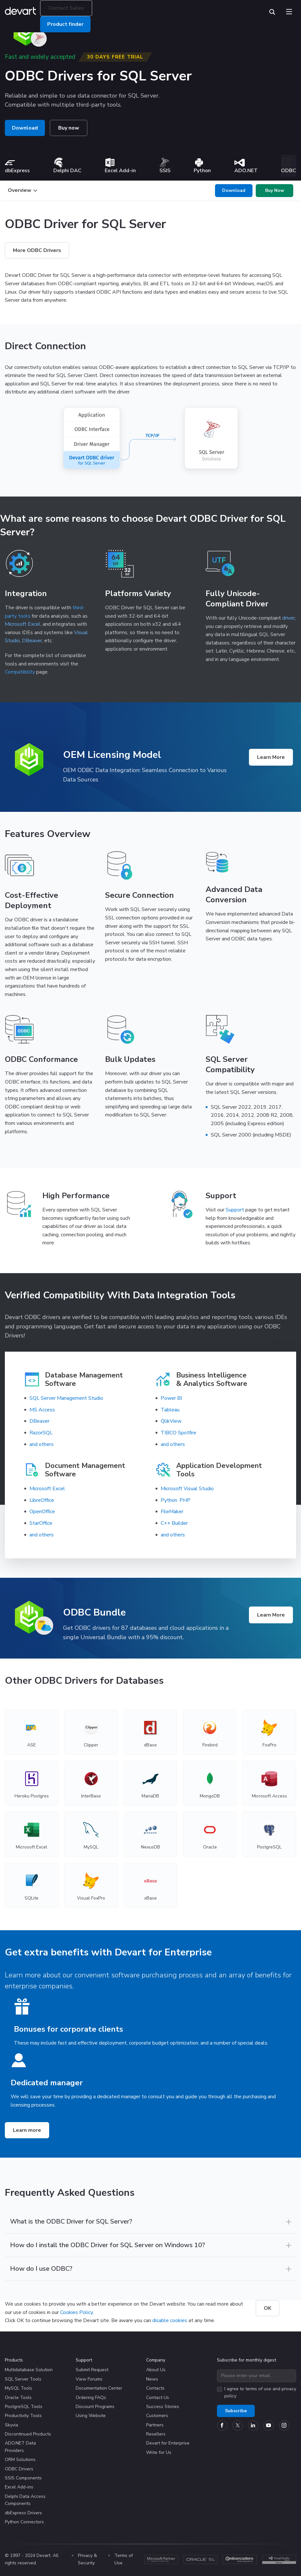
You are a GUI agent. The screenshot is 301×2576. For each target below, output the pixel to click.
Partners (155, 2425)
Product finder (65, 24)
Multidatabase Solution (29, 2370)
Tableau (170, 1409)
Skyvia (11, 2425)
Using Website (91, 2416)
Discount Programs (95, 2406)
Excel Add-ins (19, 2487)
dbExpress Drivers (23, 2513)
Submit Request (92, 2370)
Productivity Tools (23, 2416)
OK (267, 2308)
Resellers (156, 2434)
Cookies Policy (76, 2312)
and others (41, 1444)
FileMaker (172, 1511)
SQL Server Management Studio (66, 1398)
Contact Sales (66, 8)
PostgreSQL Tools (23, 2406)
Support (235, 1209)
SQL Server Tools (23, 2379)
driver (288, 618)
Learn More (271, 757)
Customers (157, 2416)
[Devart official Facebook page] (222, 2425)
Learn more (27, 2130)
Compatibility (20, 671)
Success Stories (162, 2406)
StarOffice (40, 1523)
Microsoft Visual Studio (187, 1488)
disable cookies (169, 2320)
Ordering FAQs (91, 2397)
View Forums (89, 2379)
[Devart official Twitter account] (237, 2425)
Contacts (155, 2388)
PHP (184, 1500)
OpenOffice (42, 1511)
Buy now (68, 127)
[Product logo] (29, 759)
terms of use (258, 2389)
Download (25, 127)
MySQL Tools (18, 2388)
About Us (156, 2370)
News (152, 2379)
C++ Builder (174, 1523)
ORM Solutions (20, 2459)
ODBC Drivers (19, 2469)
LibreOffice (41, 1500)
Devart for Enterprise (167, 2443)
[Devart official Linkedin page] (253, 2425)
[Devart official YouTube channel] (268, 2425)
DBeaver (32, 640)
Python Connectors (24, 2522)
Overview (22, 190)
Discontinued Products (28, 2434)
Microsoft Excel (22, 624)
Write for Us (158, 2452)
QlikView (171, 1421)
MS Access (42, 1409)
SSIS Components (23, 2478)
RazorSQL (41, 1432)
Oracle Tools (18, 2397)
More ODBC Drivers (37, 250)
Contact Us (157, 2397)
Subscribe (236, 2411)
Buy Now (274, 190)
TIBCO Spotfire (178, 1432)
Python (169, 1500)
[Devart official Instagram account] (284, 2425)
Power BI (171, 1398)
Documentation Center (99, 2388)
